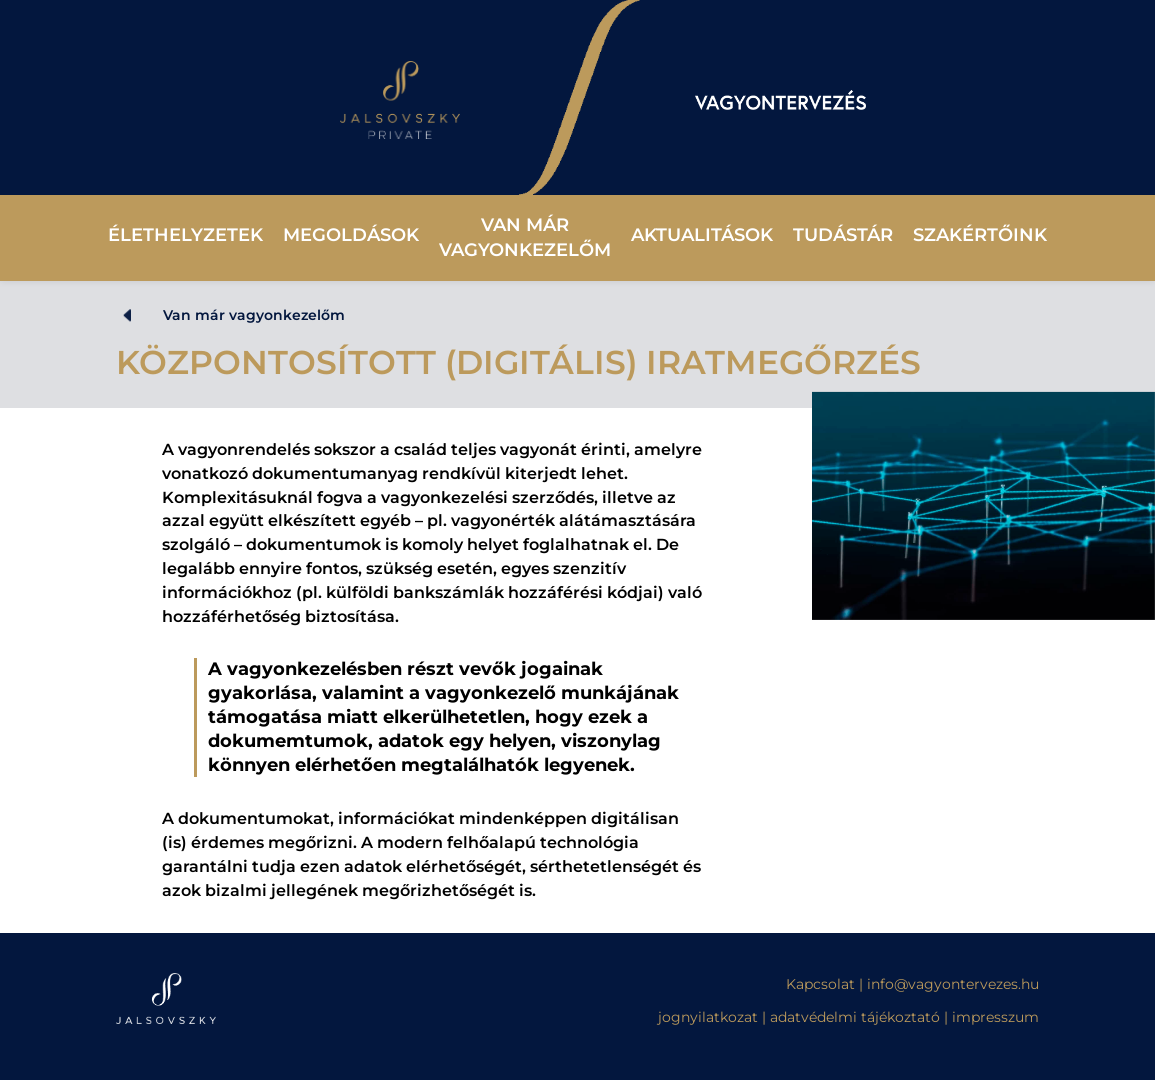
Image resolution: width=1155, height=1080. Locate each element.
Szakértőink (980, 235)
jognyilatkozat (708, 1017)
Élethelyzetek (185, 235)
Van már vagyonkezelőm (525, 237)
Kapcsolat (822, 984)
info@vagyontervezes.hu (953, 984)
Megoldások (351, 235)
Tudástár (843, 235)
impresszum (995, 1017)
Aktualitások (702, 235)
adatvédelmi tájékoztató (855, 1017)
